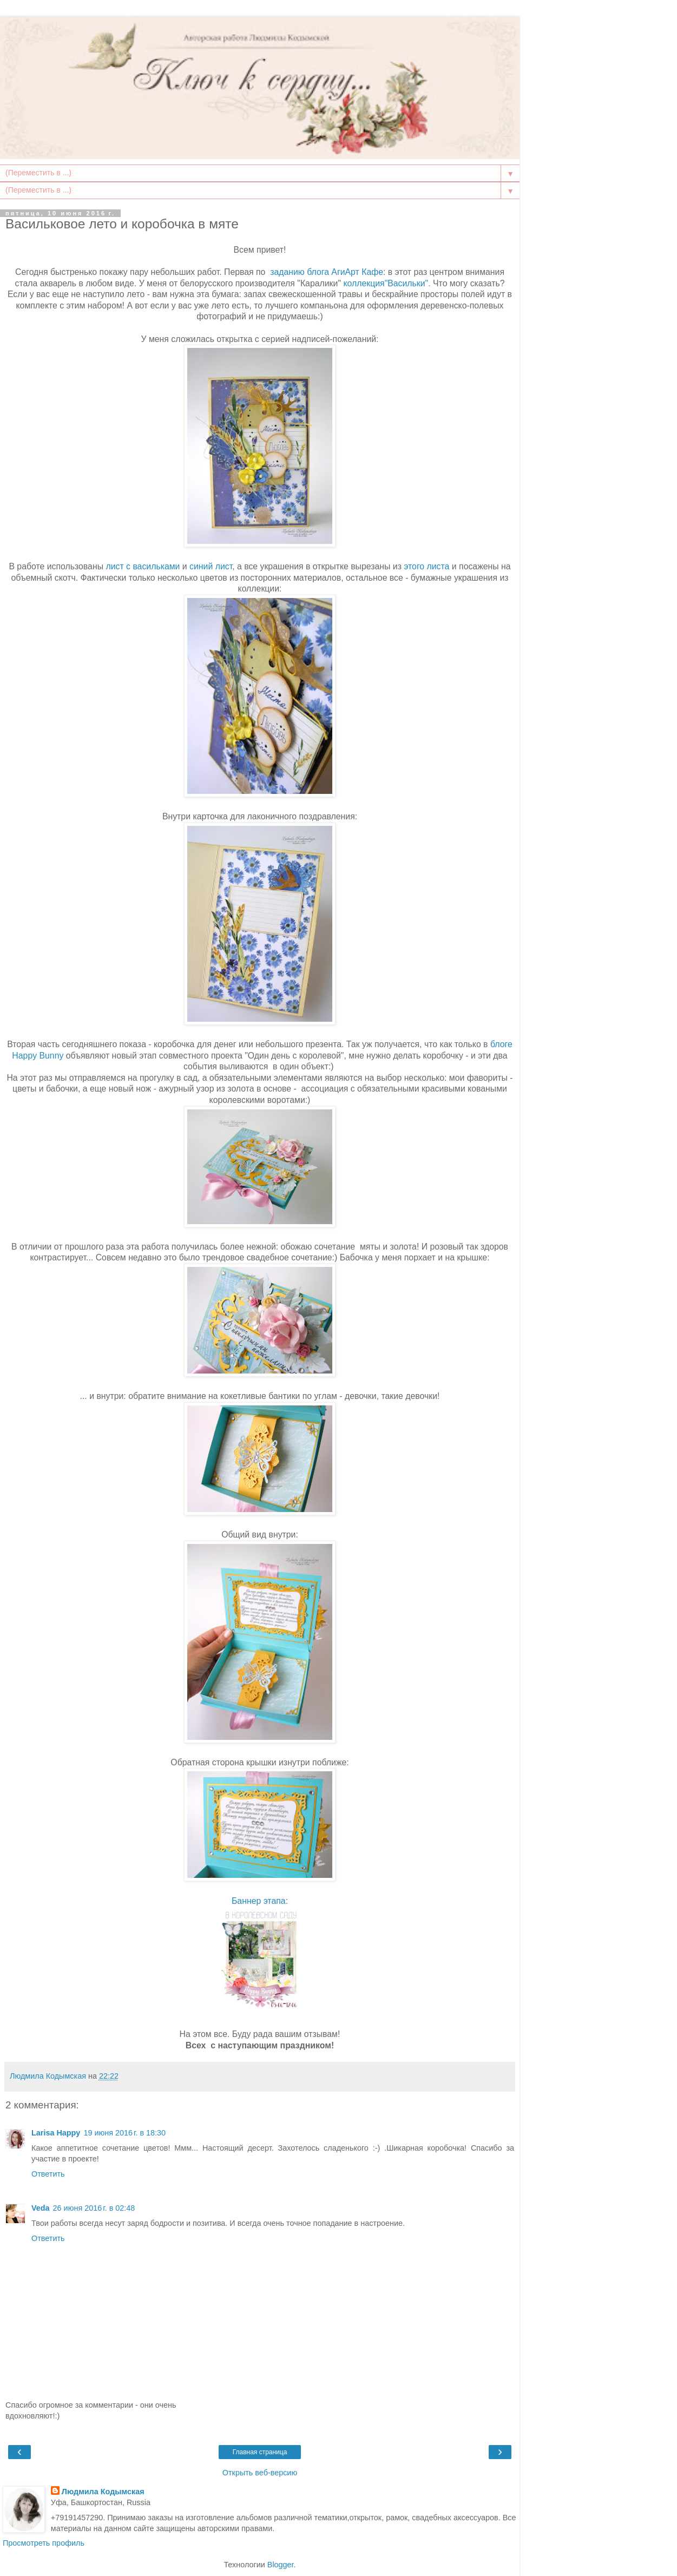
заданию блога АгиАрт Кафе (326, 272)
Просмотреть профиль (43, 2543)
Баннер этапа (259, 1900)
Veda (40, 2208)
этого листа (426, 566)
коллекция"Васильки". (386, 283)
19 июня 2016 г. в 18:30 (124, 2132)
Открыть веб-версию (259, 2472)
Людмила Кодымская (103, 2491)
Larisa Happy (55, 2132)
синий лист (209, 566)
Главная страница (260, 2452)
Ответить (48, 2174)
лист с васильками (143, 566)
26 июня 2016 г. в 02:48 (94, 2208)
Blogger (280, 2564)
